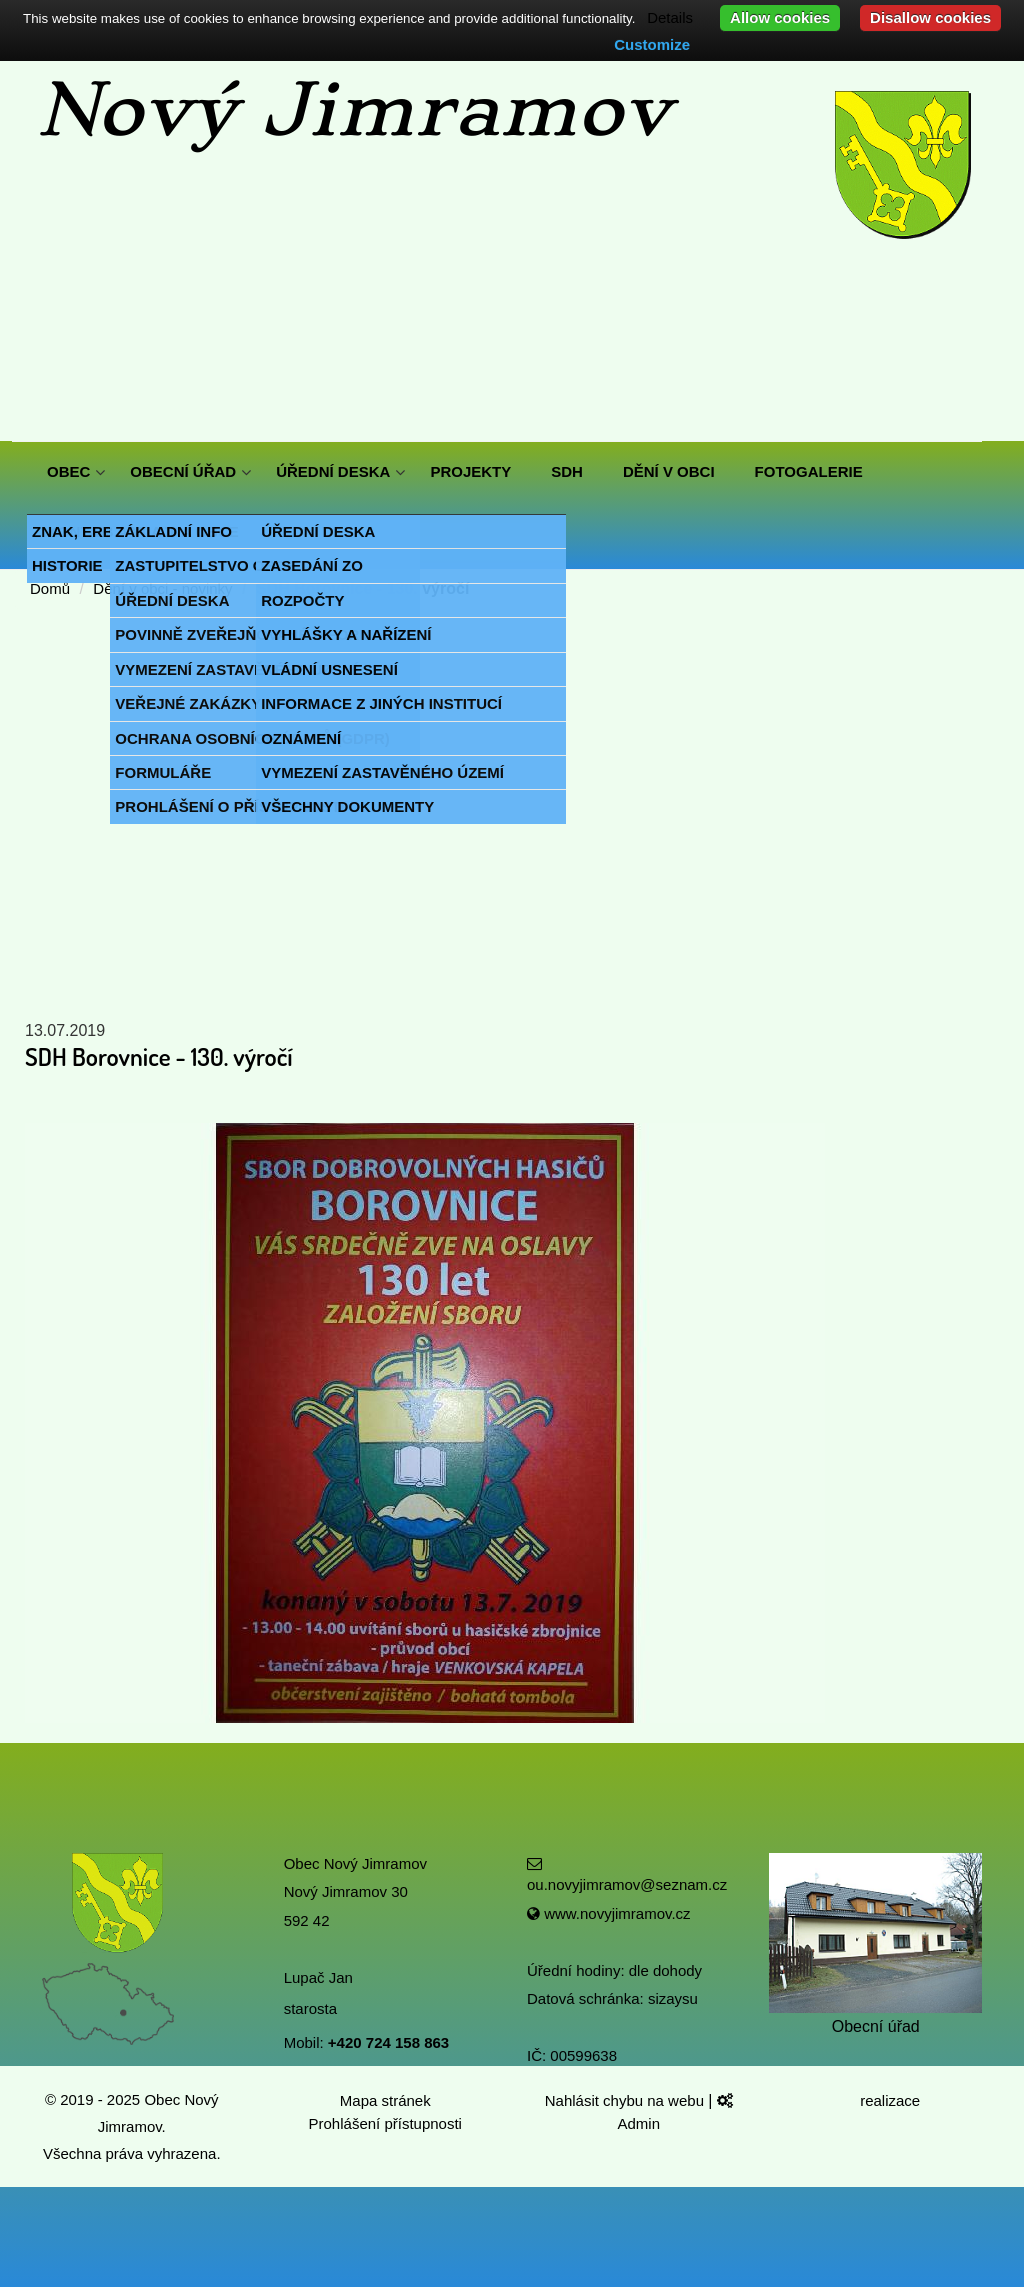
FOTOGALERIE (809, 471)
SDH (567, 471)
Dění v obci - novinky (162, 588)
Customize (652, 44)
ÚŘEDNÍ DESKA (333, 471)
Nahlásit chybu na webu (626, 2100)
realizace (892, 2100)
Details (670, 17)
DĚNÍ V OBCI (669, 471)
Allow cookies (780, 17)
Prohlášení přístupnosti (385, 2123)
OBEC (68, 471)
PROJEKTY (470, 471)
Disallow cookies (930, 17)
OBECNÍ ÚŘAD (183, 471)
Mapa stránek (385, 2100)
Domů (50, 588)
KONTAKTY (88, 531)
